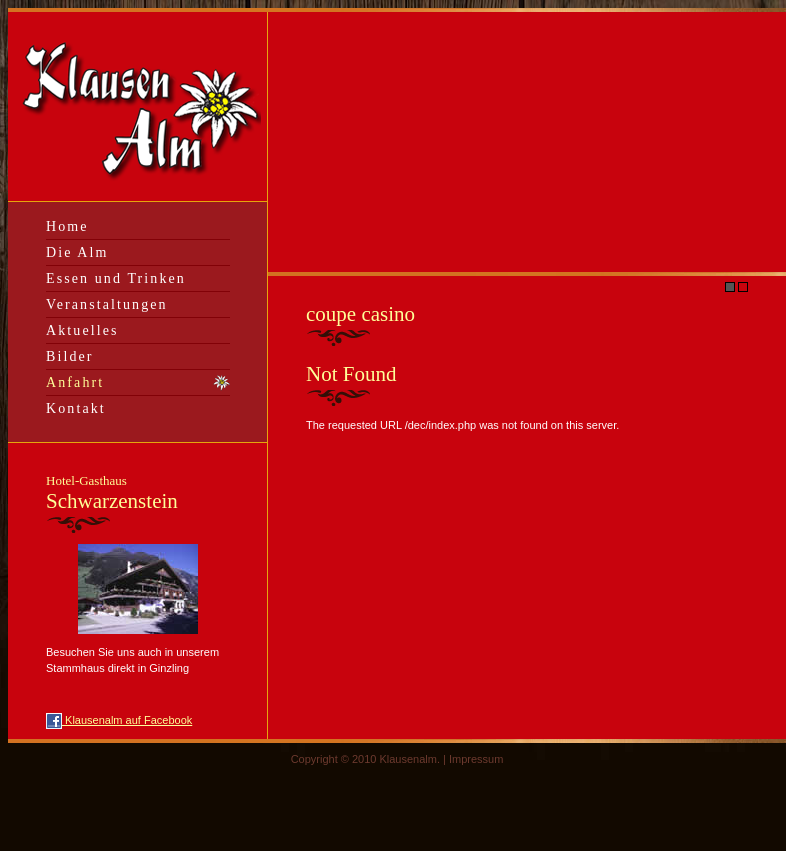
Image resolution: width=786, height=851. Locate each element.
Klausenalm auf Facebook (119, 720)
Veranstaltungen (107, 304)
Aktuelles (82, 330)
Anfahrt (75, 382)
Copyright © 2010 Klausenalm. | (370, 759)
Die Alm (77, 252)
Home (67, 226)
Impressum (476, 759)
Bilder (70, 356)
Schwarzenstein (112, 493)
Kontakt (76, 408)
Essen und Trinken (116, 278)
